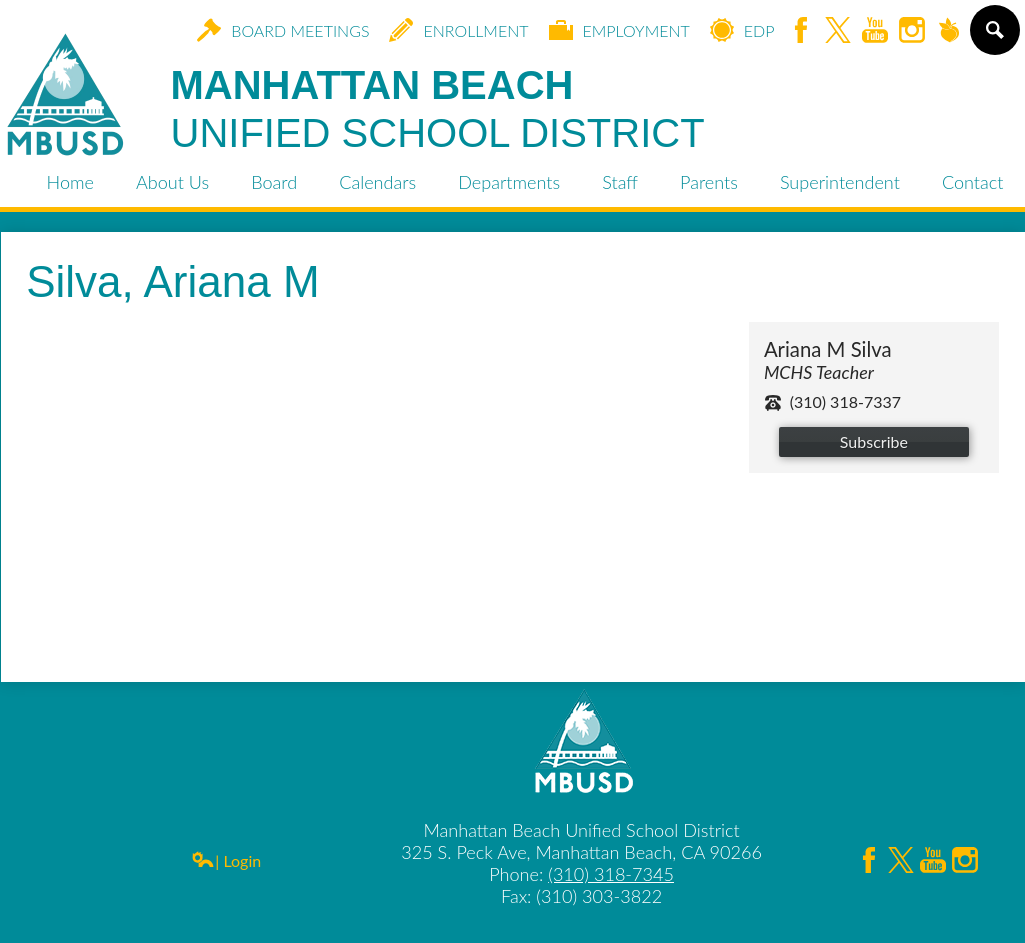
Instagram (912, 31)
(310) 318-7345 (611, 874)
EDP (742, 30)
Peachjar (949, 31)
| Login (226, 860)
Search (993, 38)
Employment (619, 30)
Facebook (801, 31)
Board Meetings (283, 30)
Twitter (838, 31)
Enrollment (458, 30)
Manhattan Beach (438, 110)
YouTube (875, 31)
